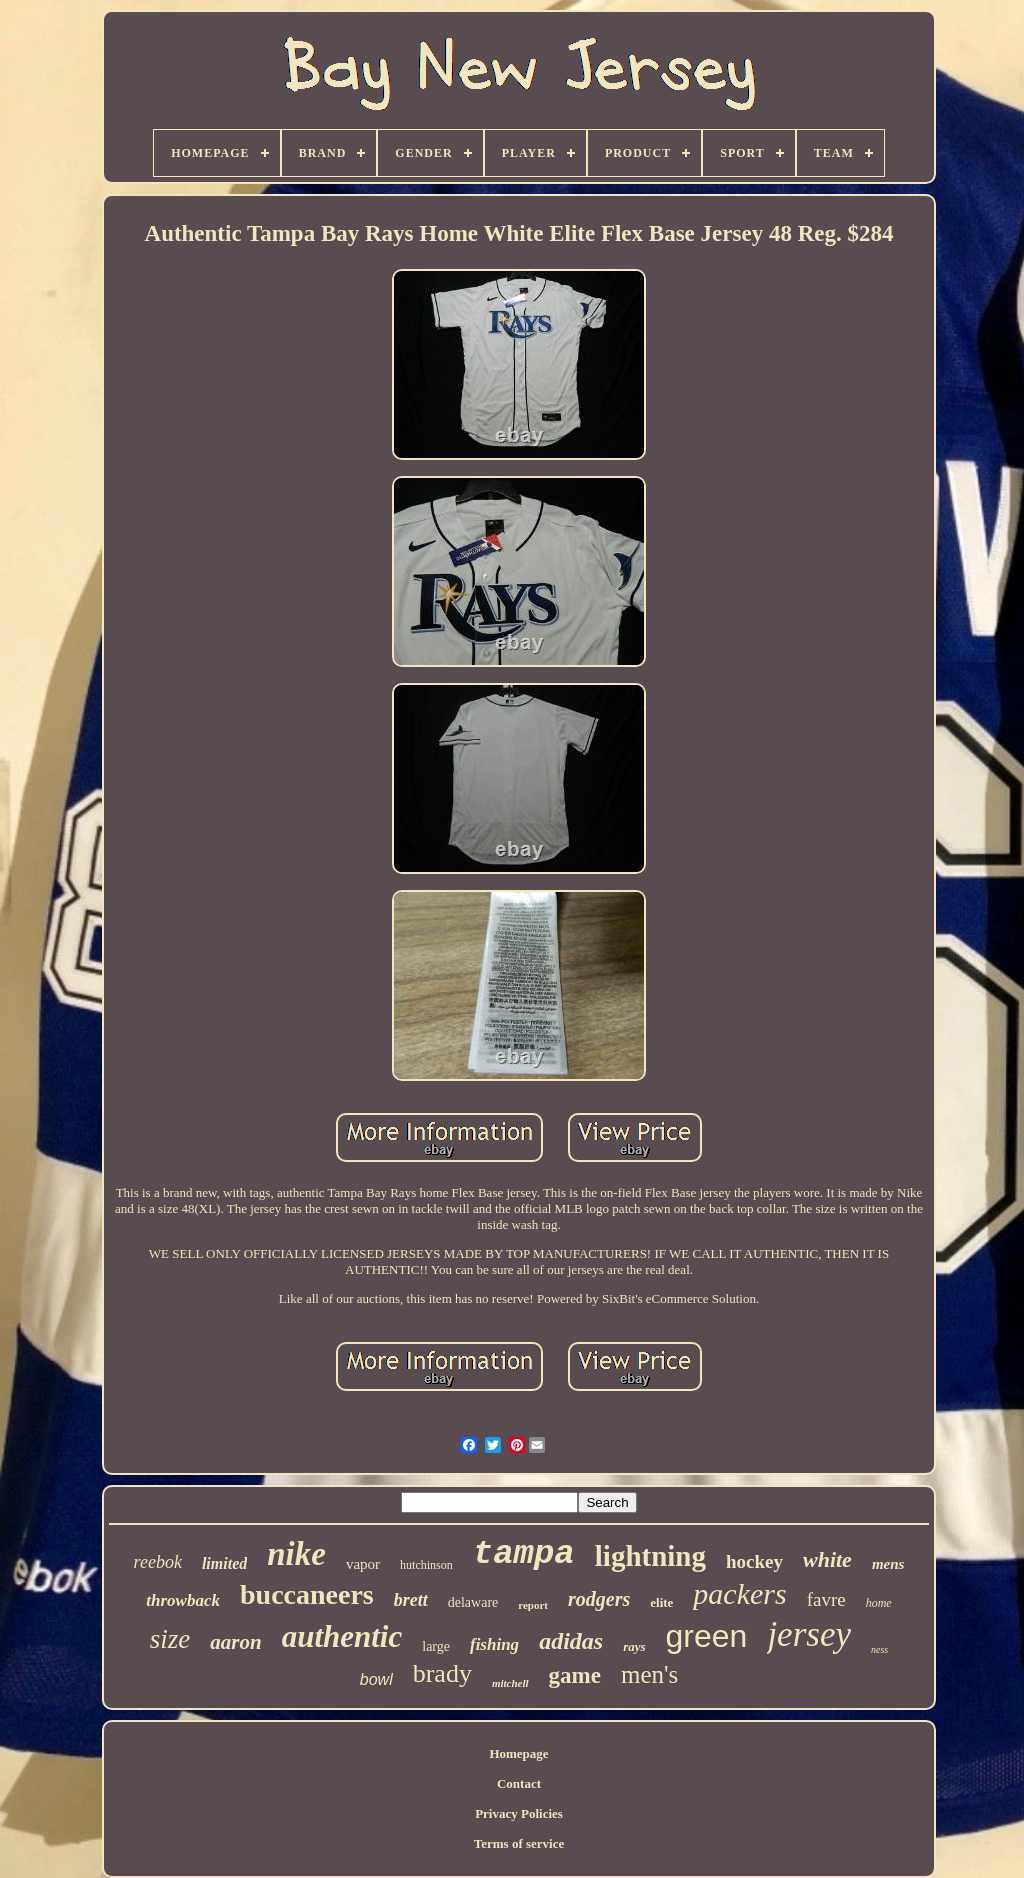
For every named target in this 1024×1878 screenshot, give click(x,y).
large (436, 1646)
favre (826, 1599)
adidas (571, 1641)
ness (879, 1649)
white (827, 1559)
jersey (809, 1634)
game (575, 1675)
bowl (376, 1679)
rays (634, 1646)
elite (661, 1602)
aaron (235, 1642)
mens (888, 1564)
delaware (473, 1602)
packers (739, 1593)
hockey (754, 1561)
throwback (183, 1600)
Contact (519, 1783)
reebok (158, 1562)
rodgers (599, 1599)
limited (224, 1563)
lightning (650, 1556)
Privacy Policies (519, 1813)
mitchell (510, 1683)
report (533, 1605)
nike (296, 1554)
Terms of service (519, 1843)
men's (649, 1674)
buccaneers (307, 1594)
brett (411, 1600)
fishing (494, 1644)
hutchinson (426, 1565)
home (879, 1603)
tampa (524, 1554)
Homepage (518, 1753)
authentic (342, 1636)
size (170, 1639)
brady (442, 1673)
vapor (363, 1564)
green (707, 1636)
